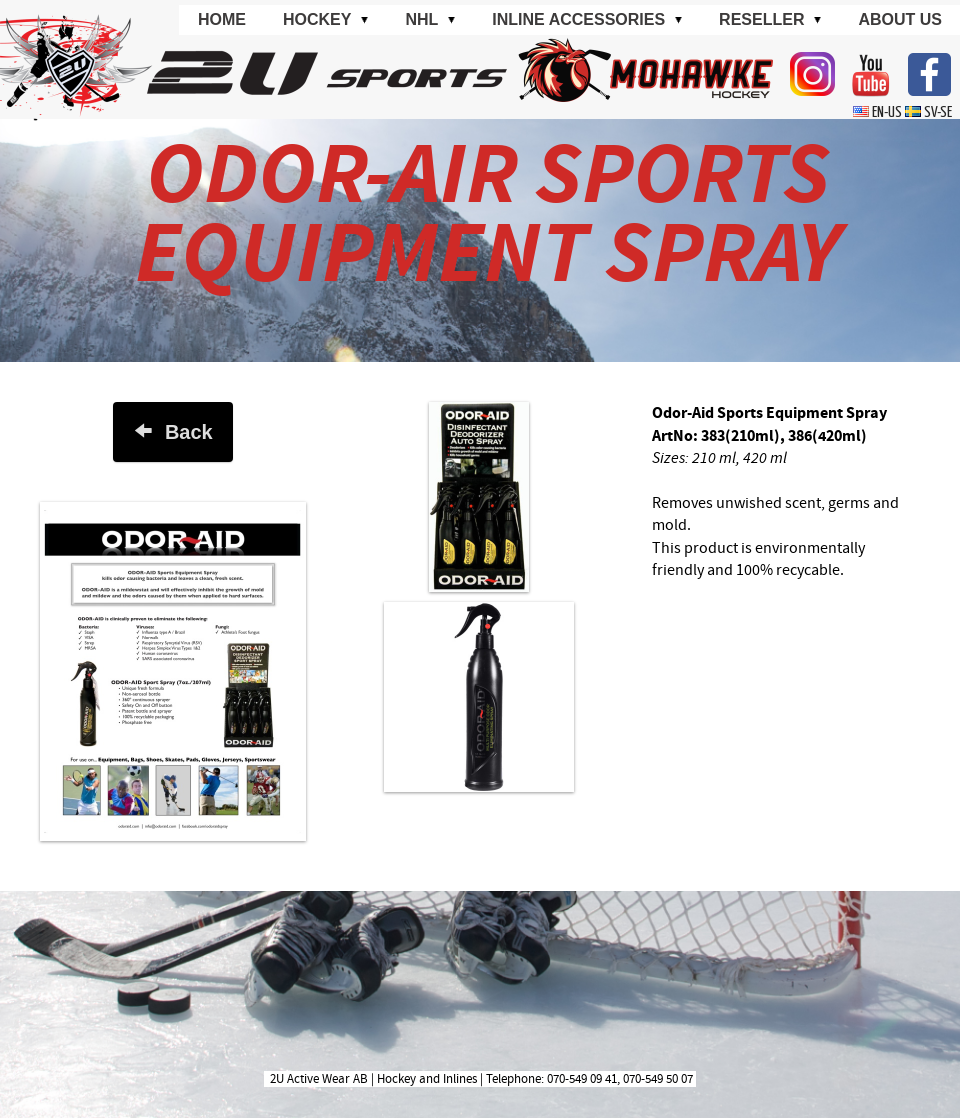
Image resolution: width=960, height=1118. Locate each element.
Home (222, 19)
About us (900, 19)
